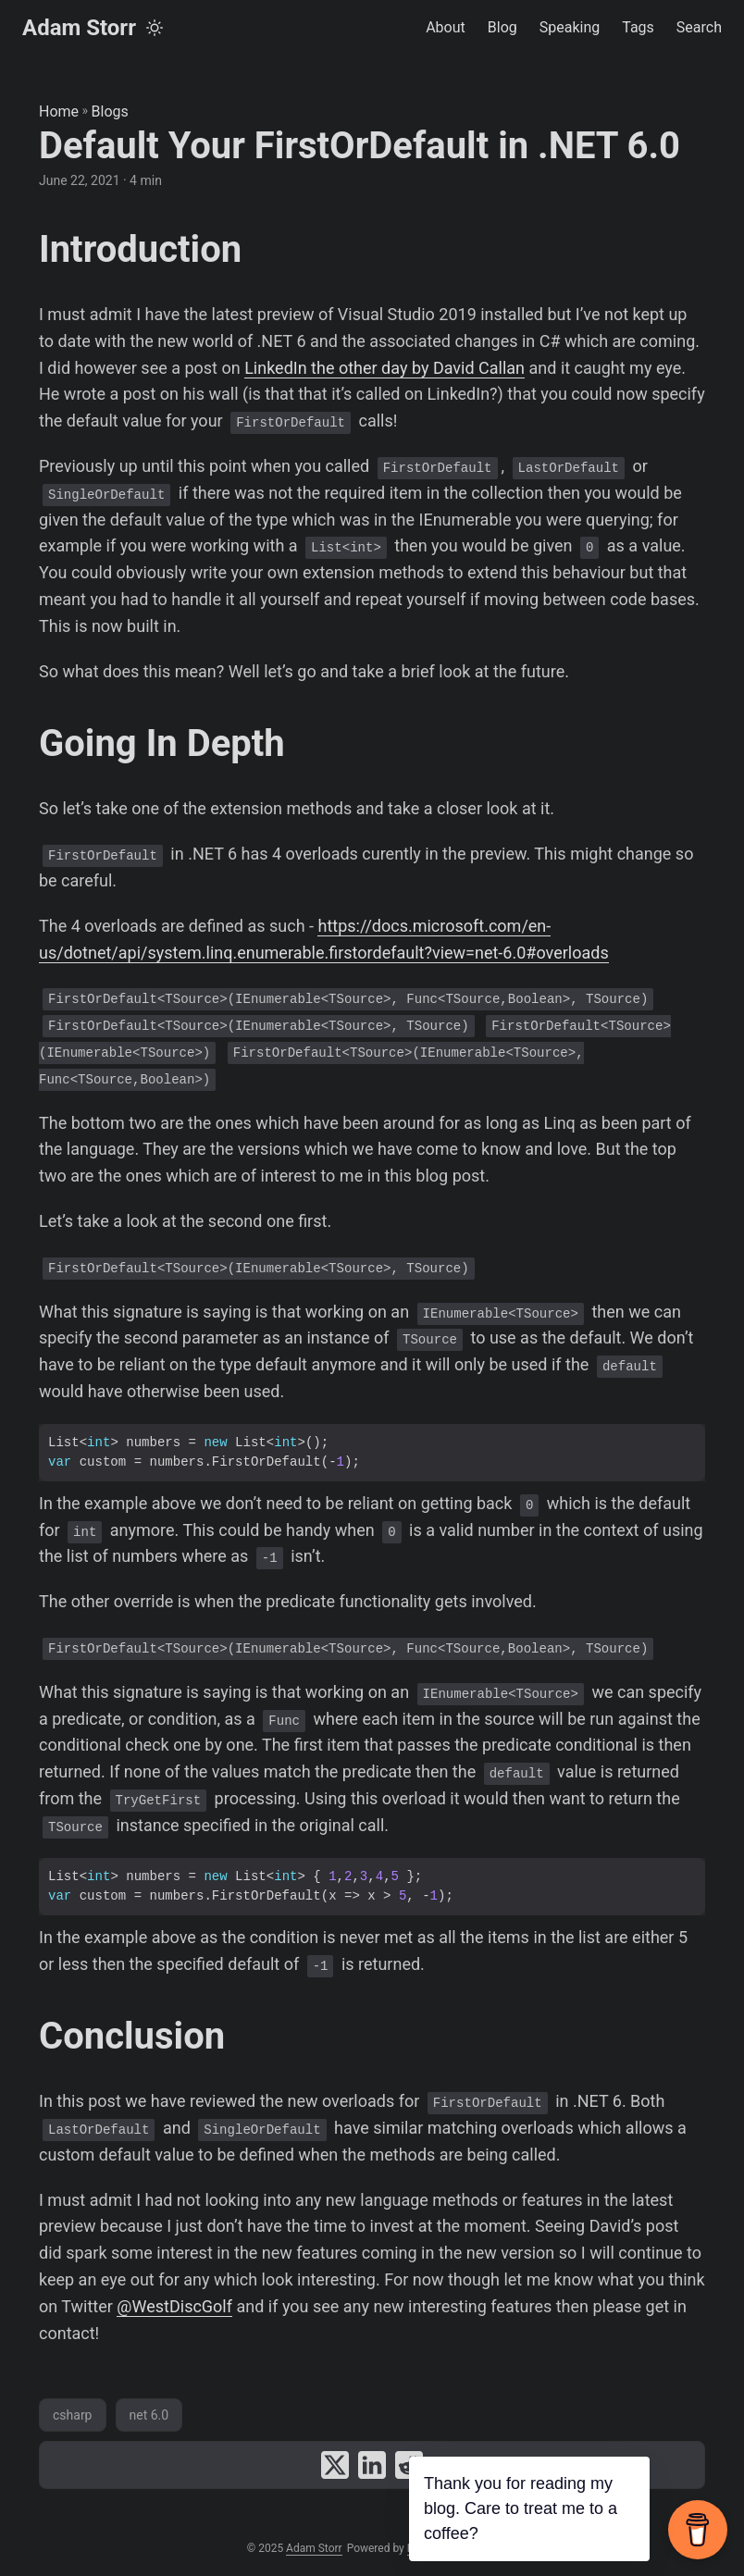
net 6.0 (149, 2415)
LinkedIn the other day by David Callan (384, 368)
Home (59, 111)
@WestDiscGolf (174, 2306)
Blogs (110, 111)
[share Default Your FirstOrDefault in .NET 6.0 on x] (335, 2465)
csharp (73, 2415)
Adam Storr (79, 28)
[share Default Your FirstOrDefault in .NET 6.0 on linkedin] (372, 2465)
